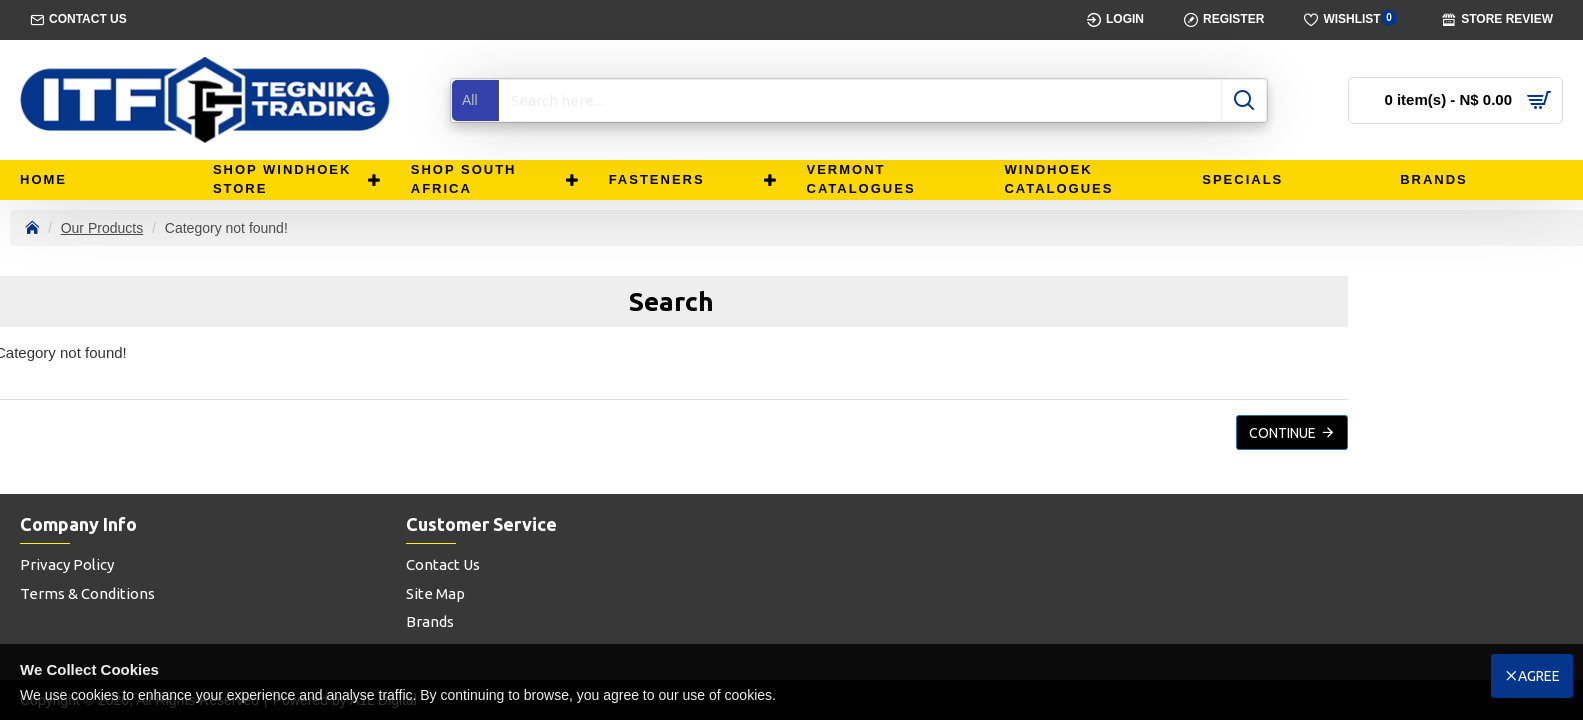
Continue (1282, 433)
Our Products (102, 228)
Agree (1539, 676)
